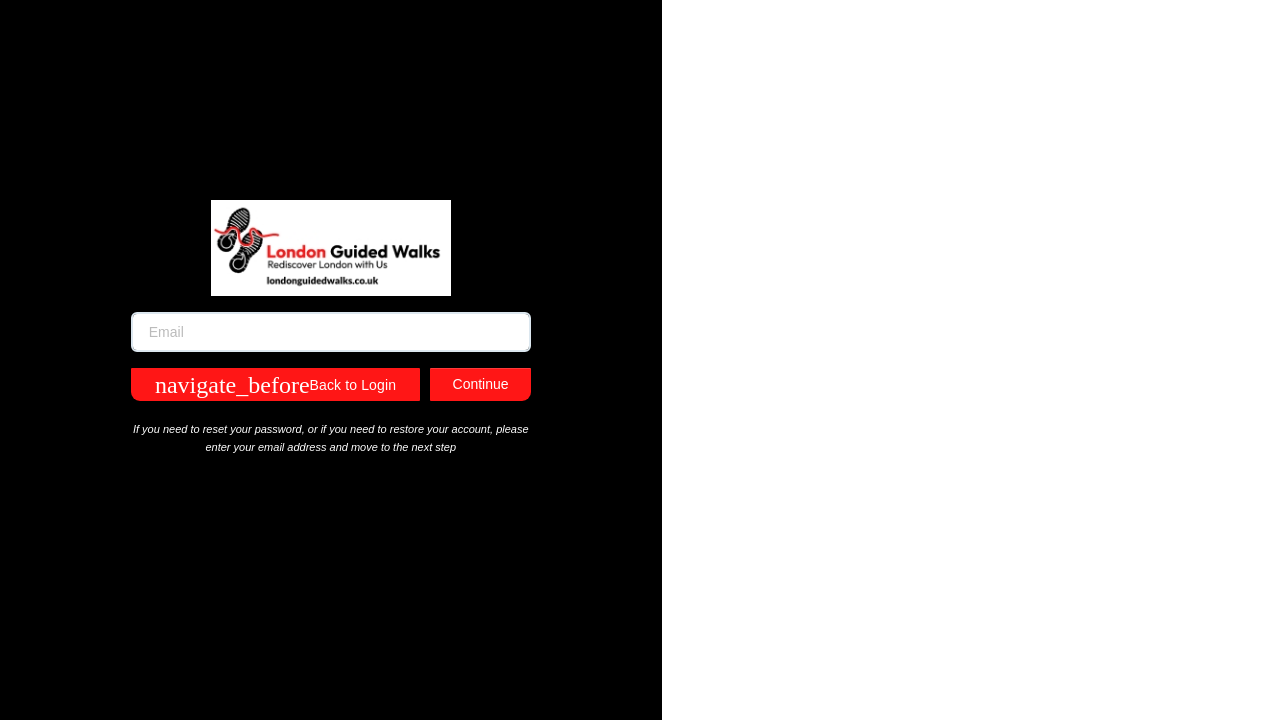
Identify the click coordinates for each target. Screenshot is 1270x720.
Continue (481, 384)
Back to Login (275, 385)
